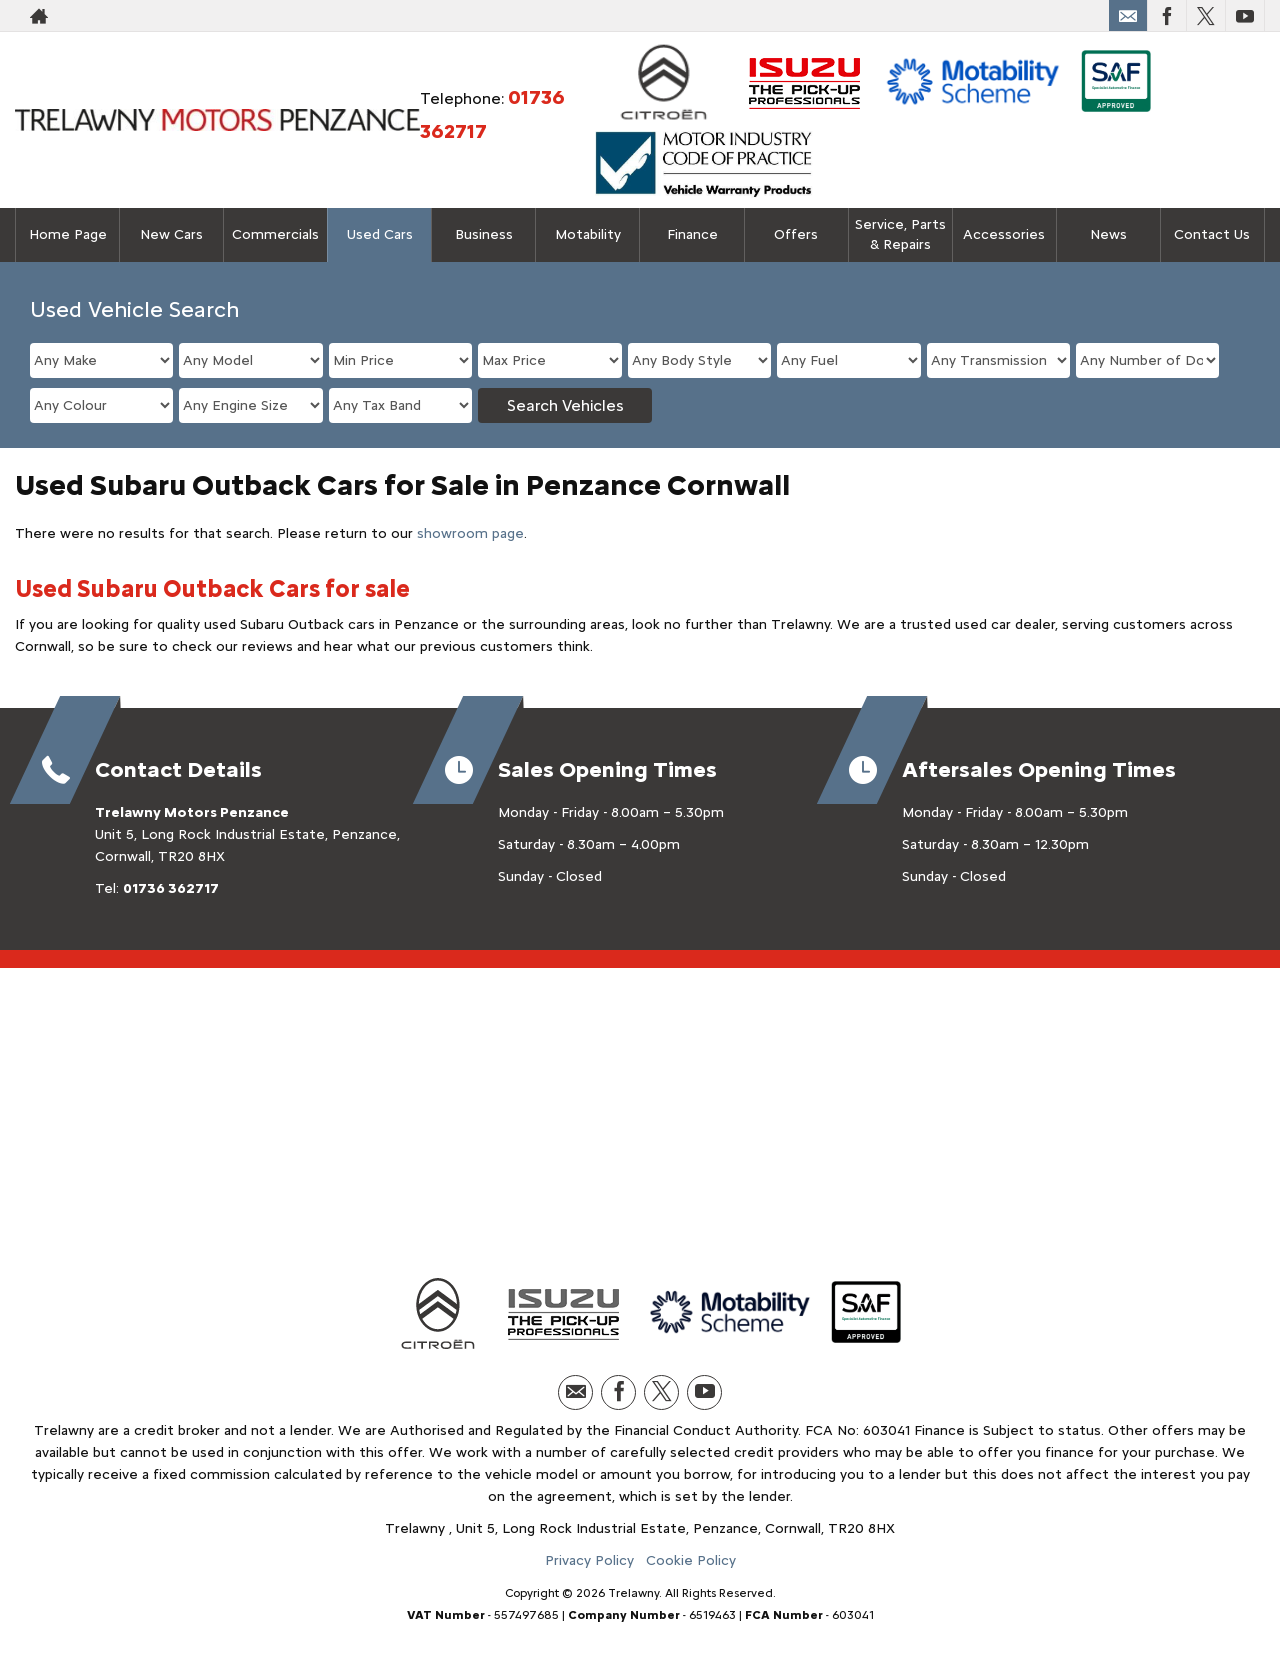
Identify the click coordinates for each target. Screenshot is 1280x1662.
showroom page (470, 533)
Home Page (68, 234)
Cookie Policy (691, 1560)
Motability (588, 234)
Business (484, 234)
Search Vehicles (565, 405)
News (1108, 234)
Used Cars (380, 234)
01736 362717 (171, 888)
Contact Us (1212, 234)
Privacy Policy (589, 1560)
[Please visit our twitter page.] (1205, 16)
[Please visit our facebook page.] (1166, 16)
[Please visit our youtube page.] (1244, 16)
